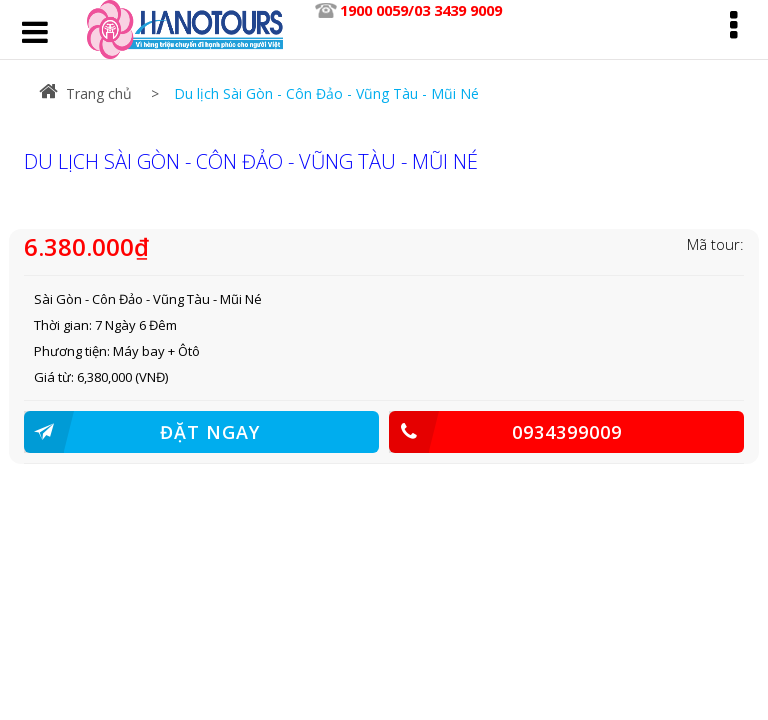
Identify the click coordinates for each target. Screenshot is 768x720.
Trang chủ (85, 93)
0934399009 (505, 432)
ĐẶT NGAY (142, 432)
